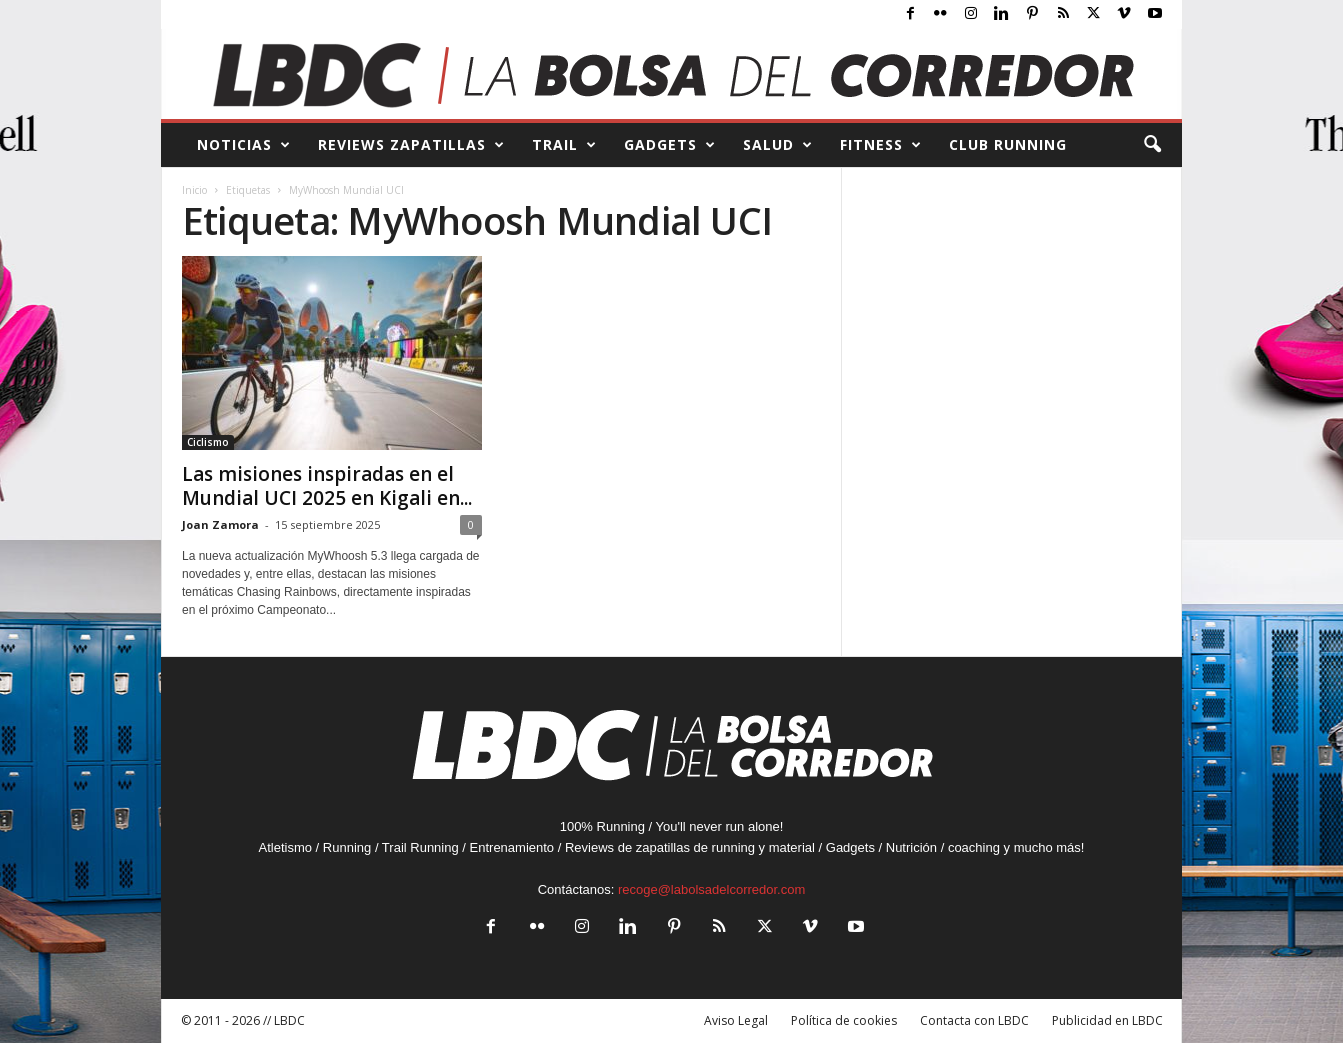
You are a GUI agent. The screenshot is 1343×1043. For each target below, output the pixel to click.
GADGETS (670, 145)
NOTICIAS (244, 145)
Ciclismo (208, 442)
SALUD (778, 145)
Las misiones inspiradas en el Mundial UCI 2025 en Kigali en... (327, 486)
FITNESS (881, 145)
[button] (1152, 145)
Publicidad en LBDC (1107, 1020)
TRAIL (564, 145)
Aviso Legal (736, 1020)
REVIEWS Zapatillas (411, 145)
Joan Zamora (220, 524)
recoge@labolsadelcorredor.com (711, 889)
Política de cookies (844, 1020)
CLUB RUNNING (1008, 144)
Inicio (194, 190)
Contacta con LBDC (974, 1020)
